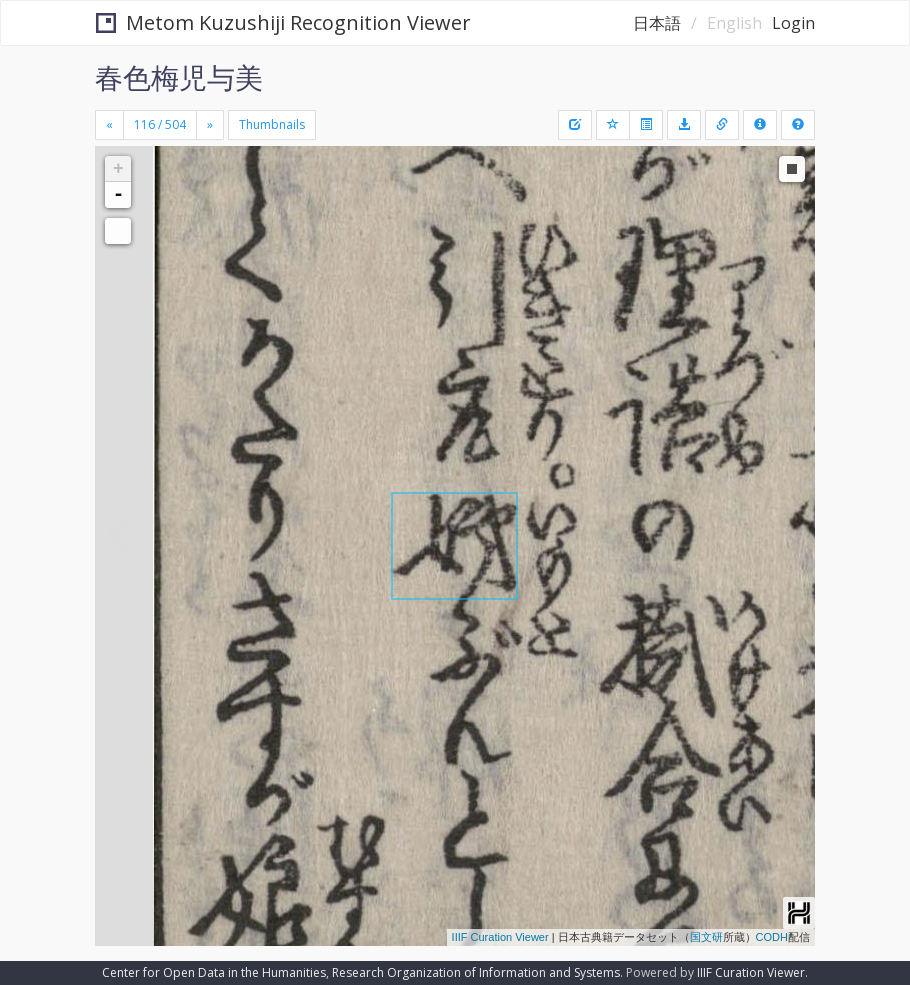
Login (793, 23)
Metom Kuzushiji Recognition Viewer (283, 22)
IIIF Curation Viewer (500, 937)
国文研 (706, 937)
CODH (772, 937)
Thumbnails (272, 124)
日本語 (657, 23)
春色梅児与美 (179, 77)
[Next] (210, 125)
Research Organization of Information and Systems (476, 972)
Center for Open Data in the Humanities (214, 972)
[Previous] (109, 125)
